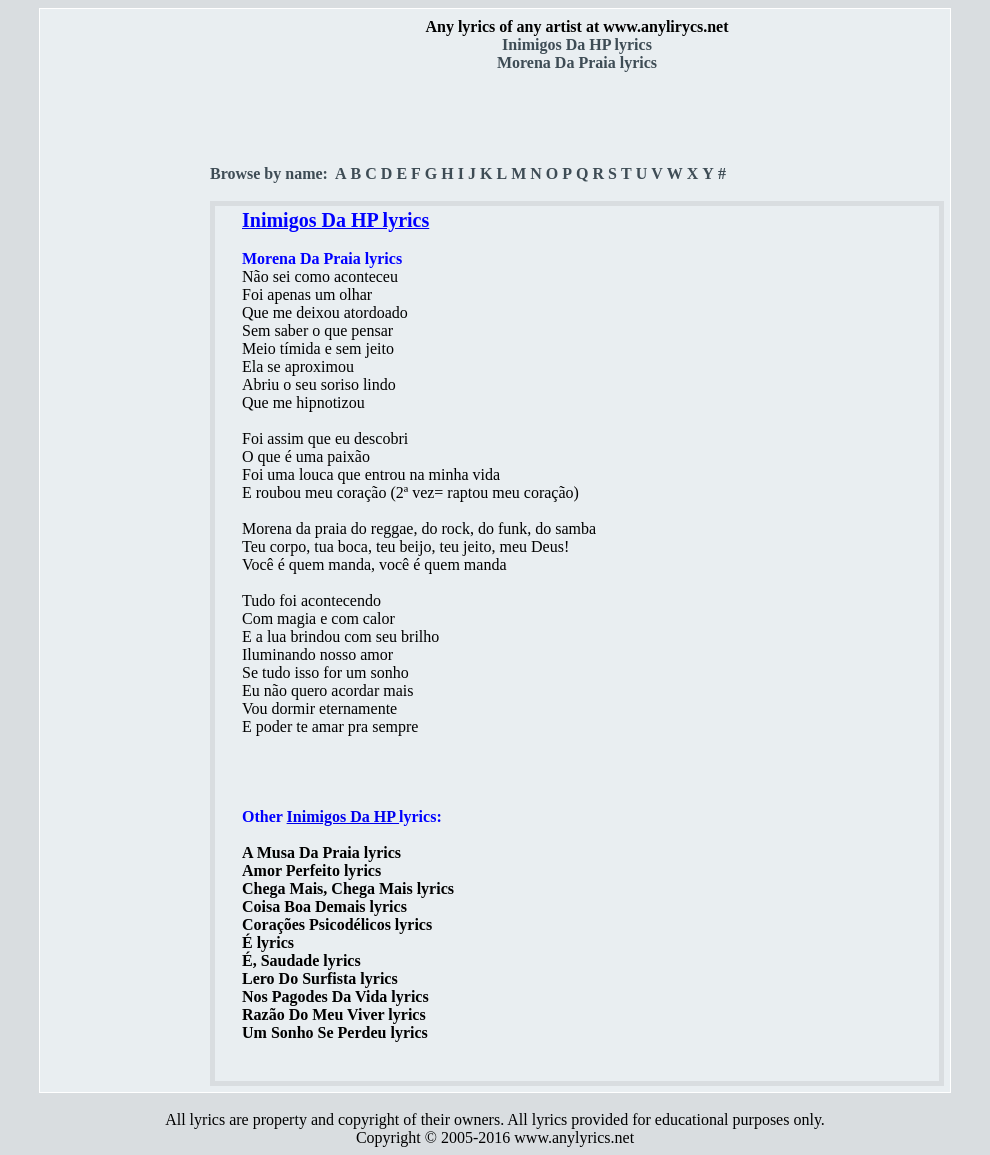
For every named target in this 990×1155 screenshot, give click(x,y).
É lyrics (268, 942)
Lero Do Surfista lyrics (320, 978)
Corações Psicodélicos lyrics (337, 924)
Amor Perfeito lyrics (311, 870)
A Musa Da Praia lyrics (321, 852)
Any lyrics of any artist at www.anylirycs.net (576, 26)
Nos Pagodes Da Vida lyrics (335, 996)
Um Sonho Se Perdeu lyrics (335, 1032)
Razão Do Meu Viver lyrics (334, 1014)
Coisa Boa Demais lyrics (324, 906)
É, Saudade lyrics (301, 960)
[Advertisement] (126, 351)
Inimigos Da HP (343, 816)
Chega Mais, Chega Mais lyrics (348, 888)
